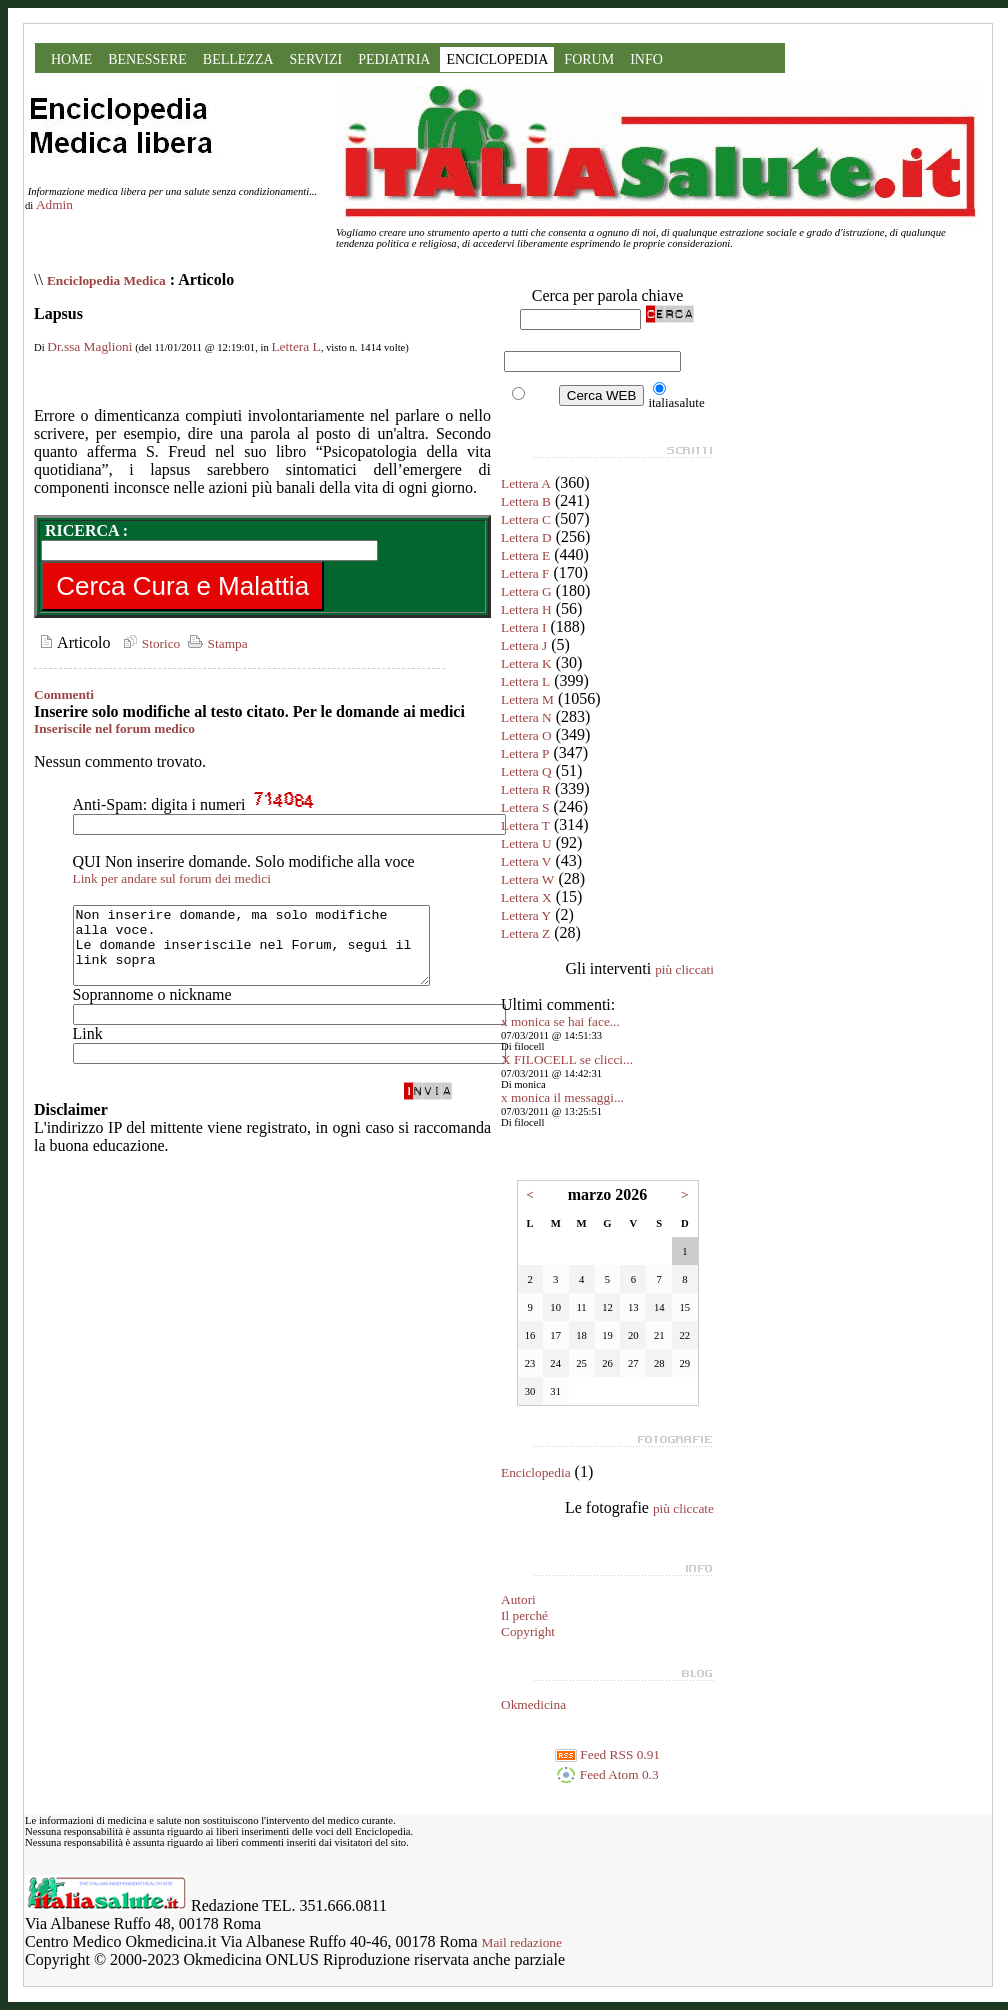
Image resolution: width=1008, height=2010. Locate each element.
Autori (518, 1599)
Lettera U (526, 843)
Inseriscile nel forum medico (114, 728)
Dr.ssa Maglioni (89, 346)
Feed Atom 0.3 (607, 1774)
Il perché (524, 1615)
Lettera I (524, 627)
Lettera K (526, 663)
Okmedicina (533, 1704)
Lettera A (526, 483)
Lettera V (526, 861)
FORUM (589, 59)
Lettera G (526, 591)
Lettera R (526, 789)
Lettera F (525, 573)
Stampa (215, 643)
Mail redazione (522, 1942)
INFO (646, 59)
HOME (71, 59)
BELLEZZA (238, 59)
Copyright (528, 1631)
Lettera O (526, 735)
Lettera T (525, 825)
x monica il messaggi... (562, 1097)
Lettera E (525, 555)
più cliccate (683, 1508)
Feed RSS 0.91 (607, 1754)
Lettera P (525, 753)
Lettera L (295, 346)
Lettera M (527, 699)
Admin (54, 204)
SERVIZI (316, 59)
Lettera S (525, 807)
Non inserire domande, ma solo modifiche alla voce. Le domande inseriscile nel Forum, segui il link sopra (272, 953)
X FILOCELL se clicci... (567, 1059)
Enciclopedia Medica (106, 280)
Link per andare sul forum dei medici (172, 878)
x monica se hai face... (560, 1021)
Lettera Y (526, 915)
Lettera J (524, 645)
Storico (149, 643)
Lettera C (526, 519)
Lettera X (526, 897)
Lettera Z (525, 933)
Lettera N (526, 717)
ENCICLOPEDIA (497, 59)
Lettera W (527, 879)
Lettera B (526, 501)
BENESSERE (147, 59)
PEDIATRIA (394, 59)
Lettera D (526, 537)
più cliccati (684, 969)
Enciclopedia (536, 1472)
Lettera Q (526, 771)
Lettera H (526, 609)
